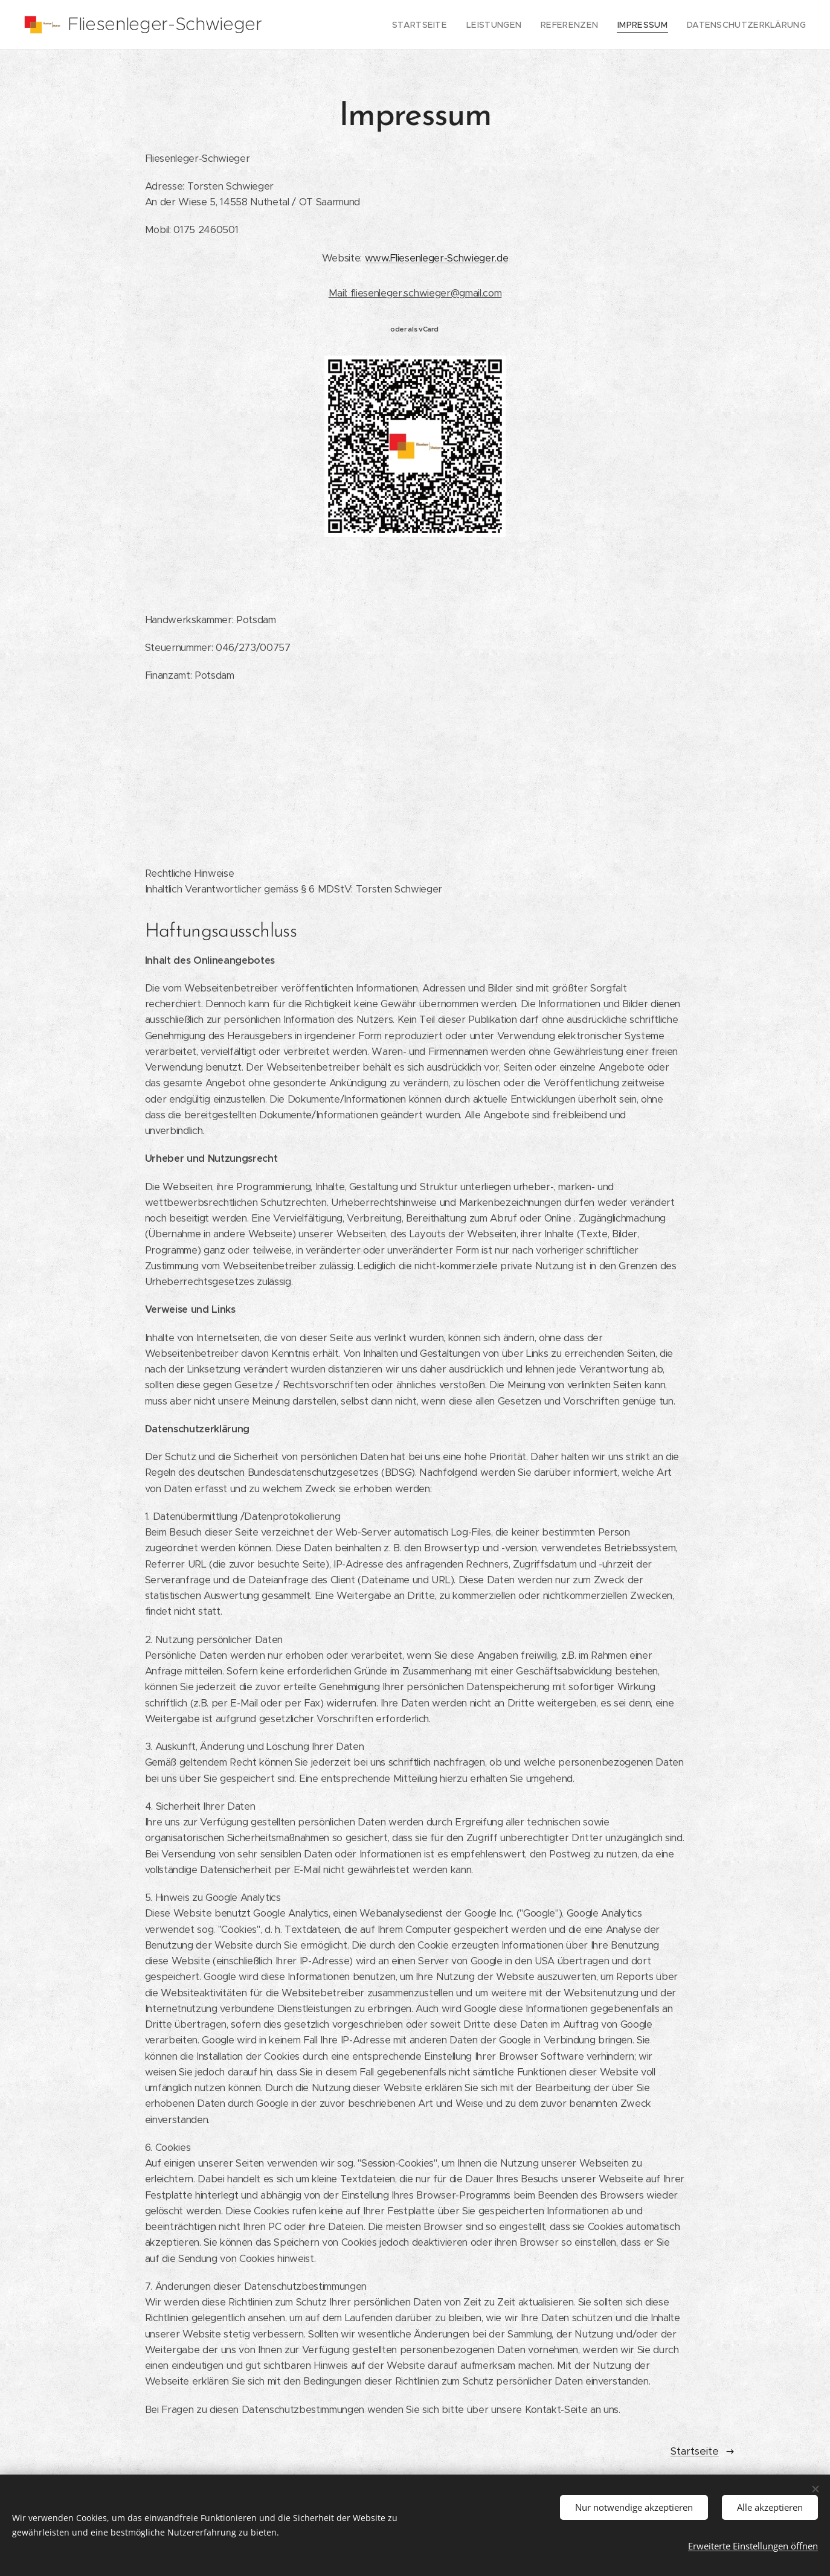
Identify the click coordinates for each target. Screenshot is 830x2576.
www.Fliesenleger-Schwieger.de (437, 258)
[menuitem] (445, 25)
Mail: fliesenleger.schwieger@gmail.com (415, 293)
